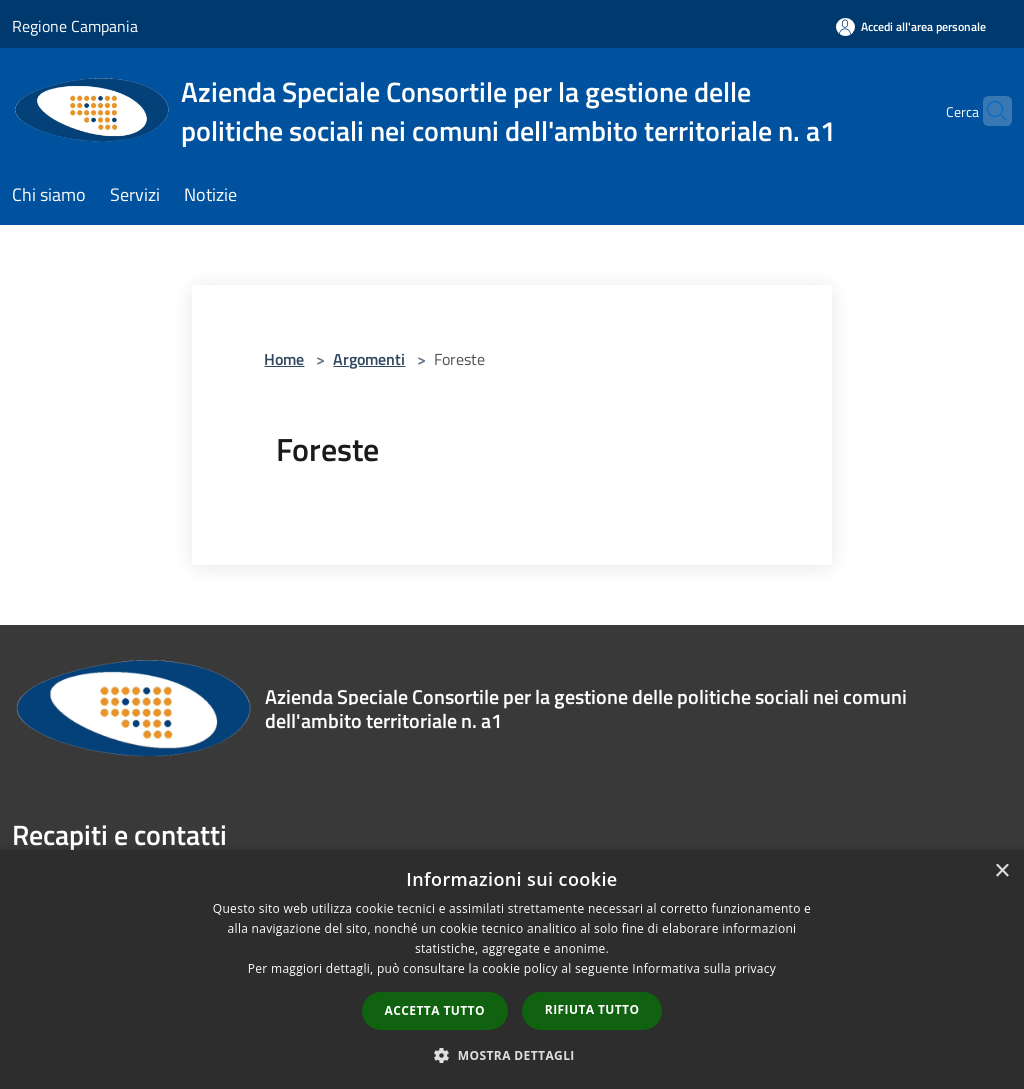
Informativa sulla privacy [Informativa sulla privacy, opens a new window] (704, 968)
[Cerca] (988, 111)
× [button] (1001, 871)
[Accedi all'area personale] (911, 26)
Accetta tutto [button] (435, 1010)
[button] (512, 1055)
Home (284, 359)
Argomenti (369, 359)
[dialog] (512, 969)
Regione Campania (75, 26)
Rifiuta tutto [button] (592, 1009)
